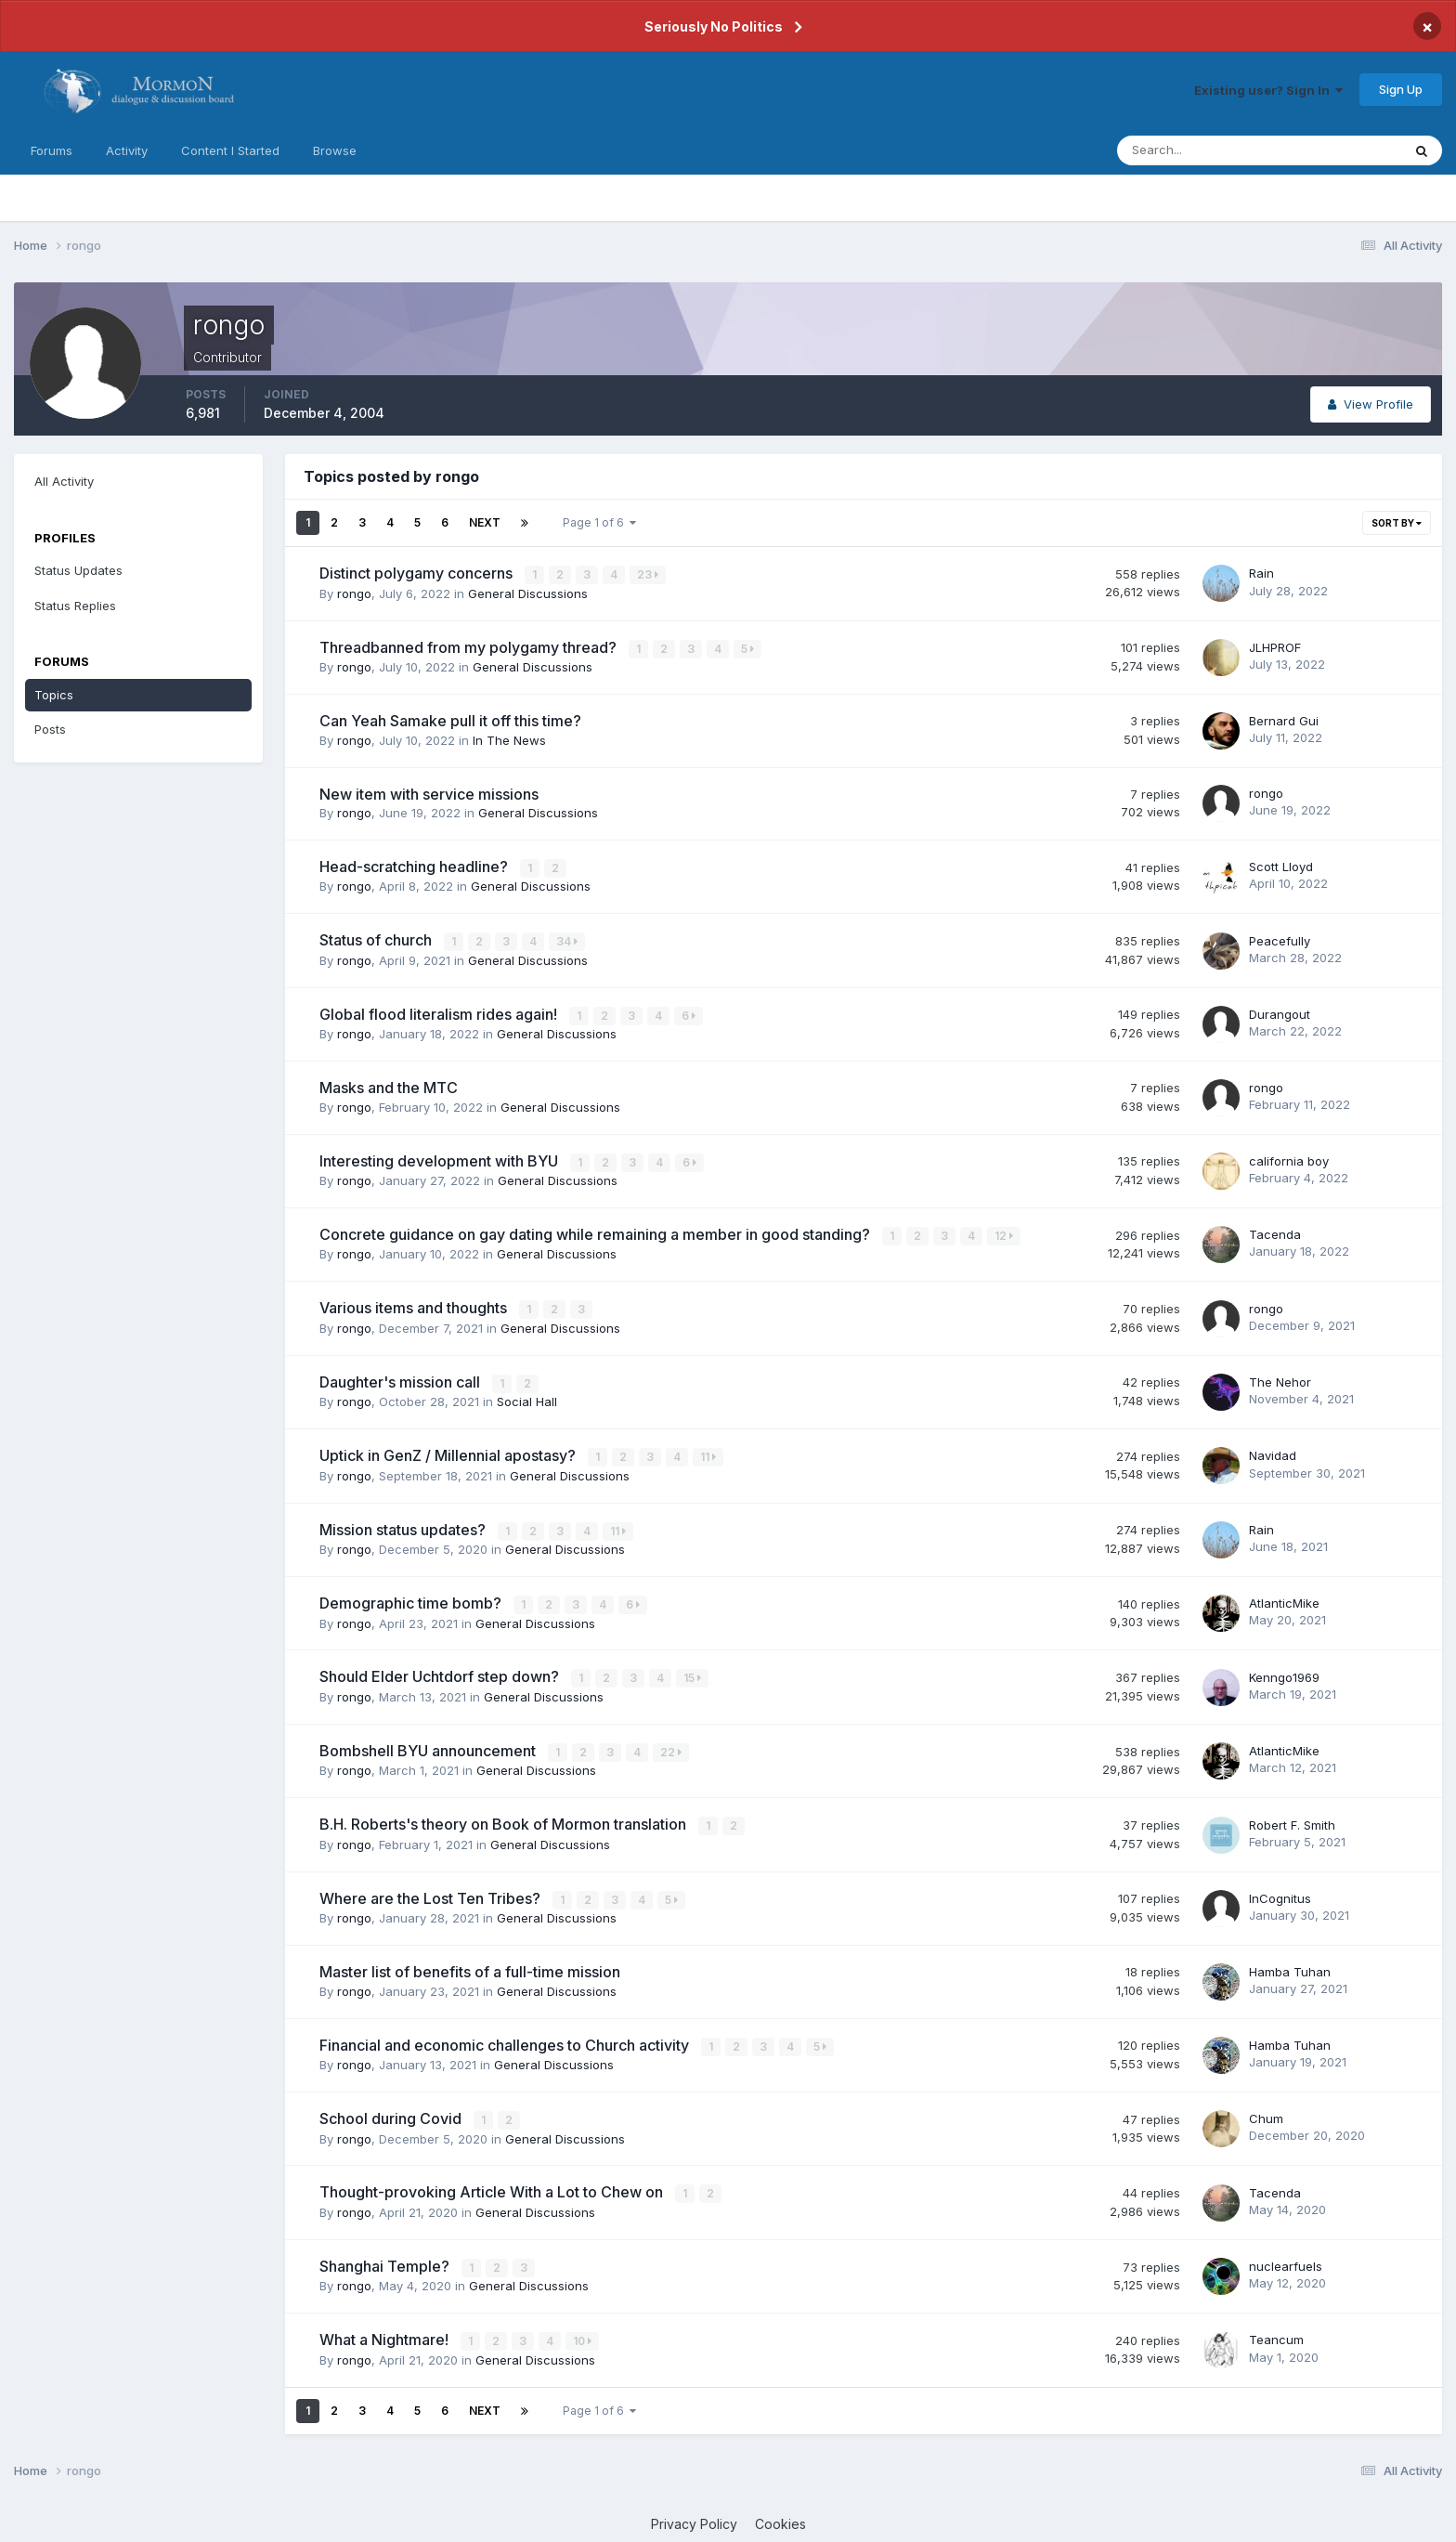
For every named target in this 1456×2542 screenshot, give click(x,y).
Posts (50, 729)
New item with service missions (429, 792)
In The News (509, 739)
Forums (51, 150)
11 (709, 1452)
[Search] (1198, 150)
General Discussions (528, 592)
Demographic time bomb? (412, 1597)
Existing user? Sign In (1268, 90)
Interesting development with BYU (440, 1158)
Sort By (1397, 522)
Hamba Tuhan (1290, 1963)
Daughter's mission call (401, 1377)
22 (671, 1746)
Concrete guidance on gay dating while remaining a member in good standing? (596, 1231)
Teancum (1276, 2329)
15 (693, 1672)
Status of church (377, 939)
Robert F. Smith (1292, 1817)
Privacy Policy (694, 2513)
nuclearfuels (1285, 2256)
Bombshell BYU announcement (429, 1744)
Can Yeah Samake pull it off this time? (450, 719)
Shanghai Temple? (386, 2256)
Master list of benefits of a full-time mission (469, 1963)
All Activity (64, 481)
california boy (1289, 1158)
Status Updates (78, 570)
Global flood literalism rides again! (440, 1012)
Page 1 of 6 (599, 522)
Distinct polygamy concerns (417, 573)
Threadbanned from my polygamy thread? (469, 646)
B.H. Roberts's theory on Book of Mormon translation (504, 1817)
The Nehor (1280, 1377)
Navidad (1272, 1450)
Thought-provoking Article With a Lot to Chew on (493, 2183)
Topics (53, 694)
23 (648, 574)
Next (484, 522)
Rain (1261, 573)
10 (583, 2331)
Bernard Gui (1284, 719)
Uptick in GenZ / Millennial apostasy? (449, 1450)
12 (1004, 1233)
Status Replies (75, 605)
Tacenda (1275, 1231)
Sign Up (1401, 89)
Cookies (780, 2513)
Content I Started (230, 150)
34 (567, 940)
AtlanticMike (1284, 1597)
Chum (1266, 2110)
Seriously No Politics (713, 26)
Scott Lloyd (1281, 865)
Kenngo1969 (1284, 1670)
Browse (335, 150)
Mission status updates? (404, 1524)
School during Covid (392, 2110)
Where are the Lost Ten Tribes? (431, 1891)
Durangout (1279, 1011)
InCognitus (1280, 1890)
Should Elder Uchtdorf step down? (441, 1671)
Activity (127, 150)
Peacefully (1279, 939)
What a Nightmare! (385, 2329)
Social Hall (527, 1396)
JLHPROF (1275, 646)
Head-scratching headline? (415, 865)
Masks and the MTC (388, 1084)
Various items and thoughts (415, 1305)
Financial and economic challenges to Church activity (506, 2036)
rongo (354, 592)
